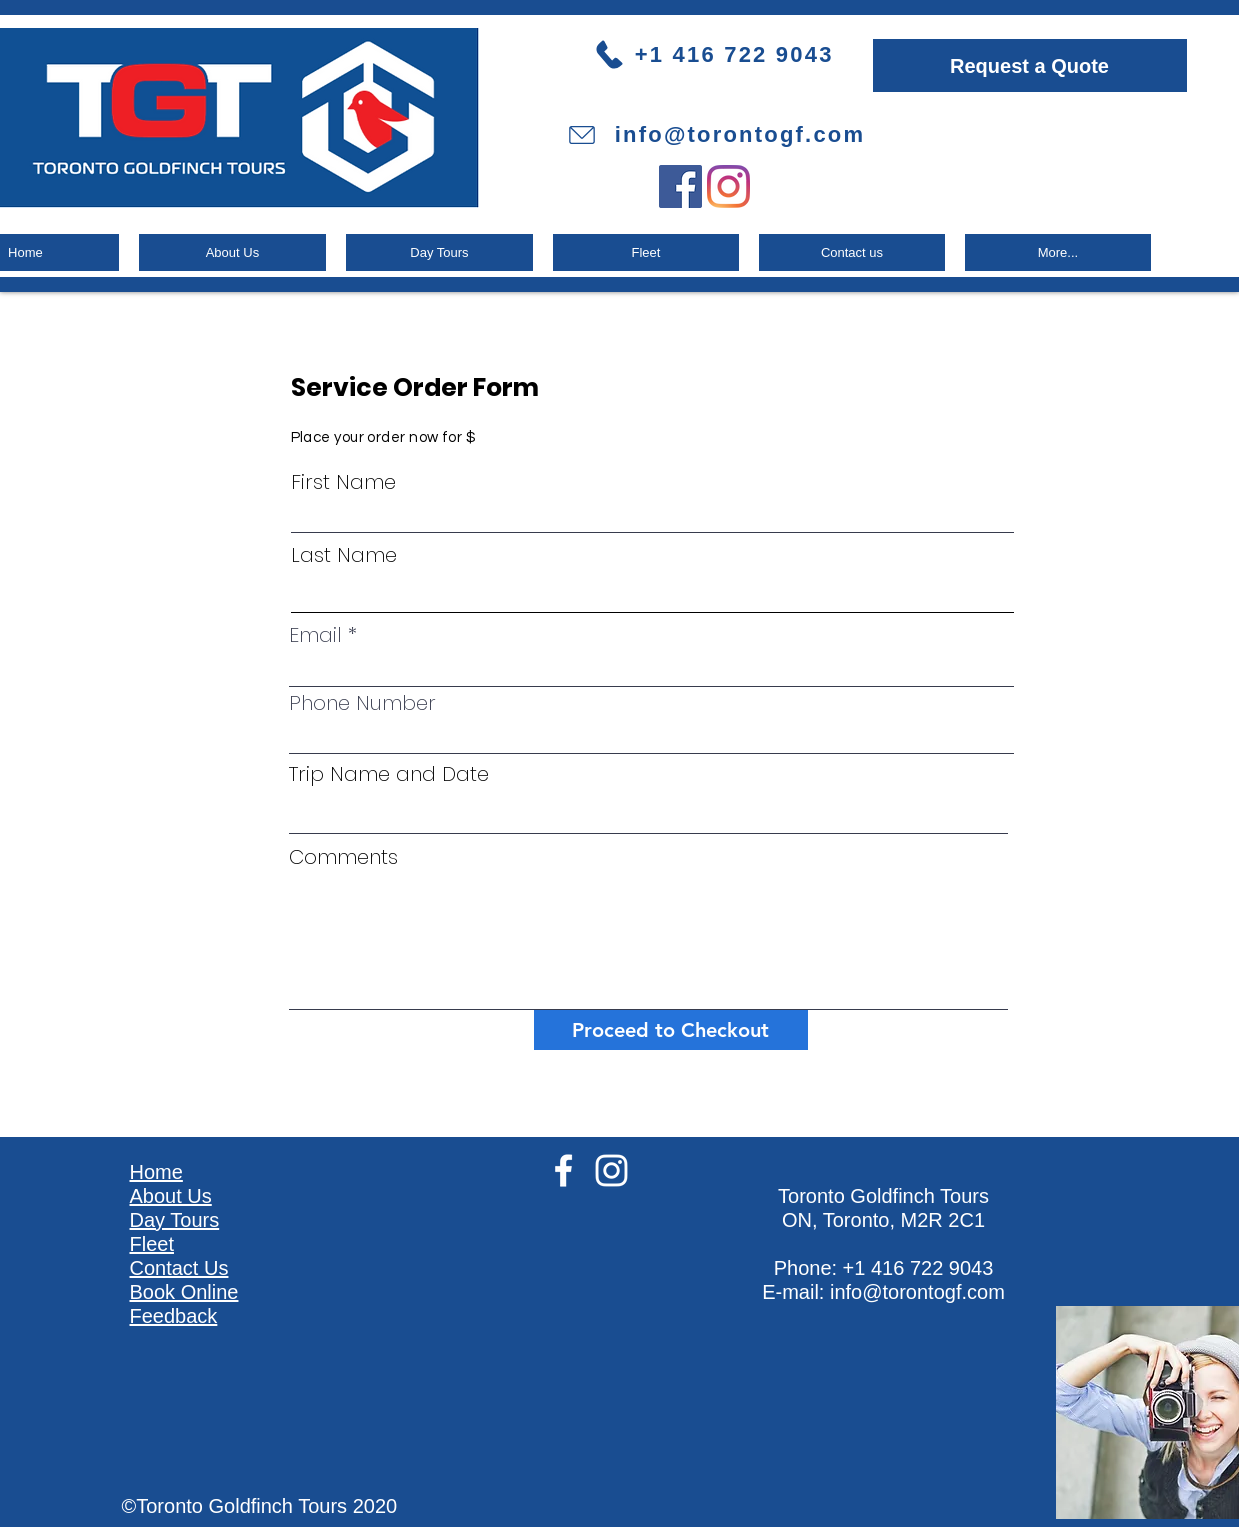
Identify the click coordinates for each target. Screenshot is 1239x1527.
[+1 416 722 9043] (731, 54)
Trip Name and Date (389, 774)
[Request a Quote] (1030, 65)
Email (315, 635)
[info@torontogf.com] (716, 135)
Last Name (344, 555)
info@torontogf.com (917, 1292)
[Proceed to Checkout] (671, 1030)
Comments (343, 857)
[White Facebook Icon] (563, 1170)
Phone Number (362, 703)
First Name (343, 482)
